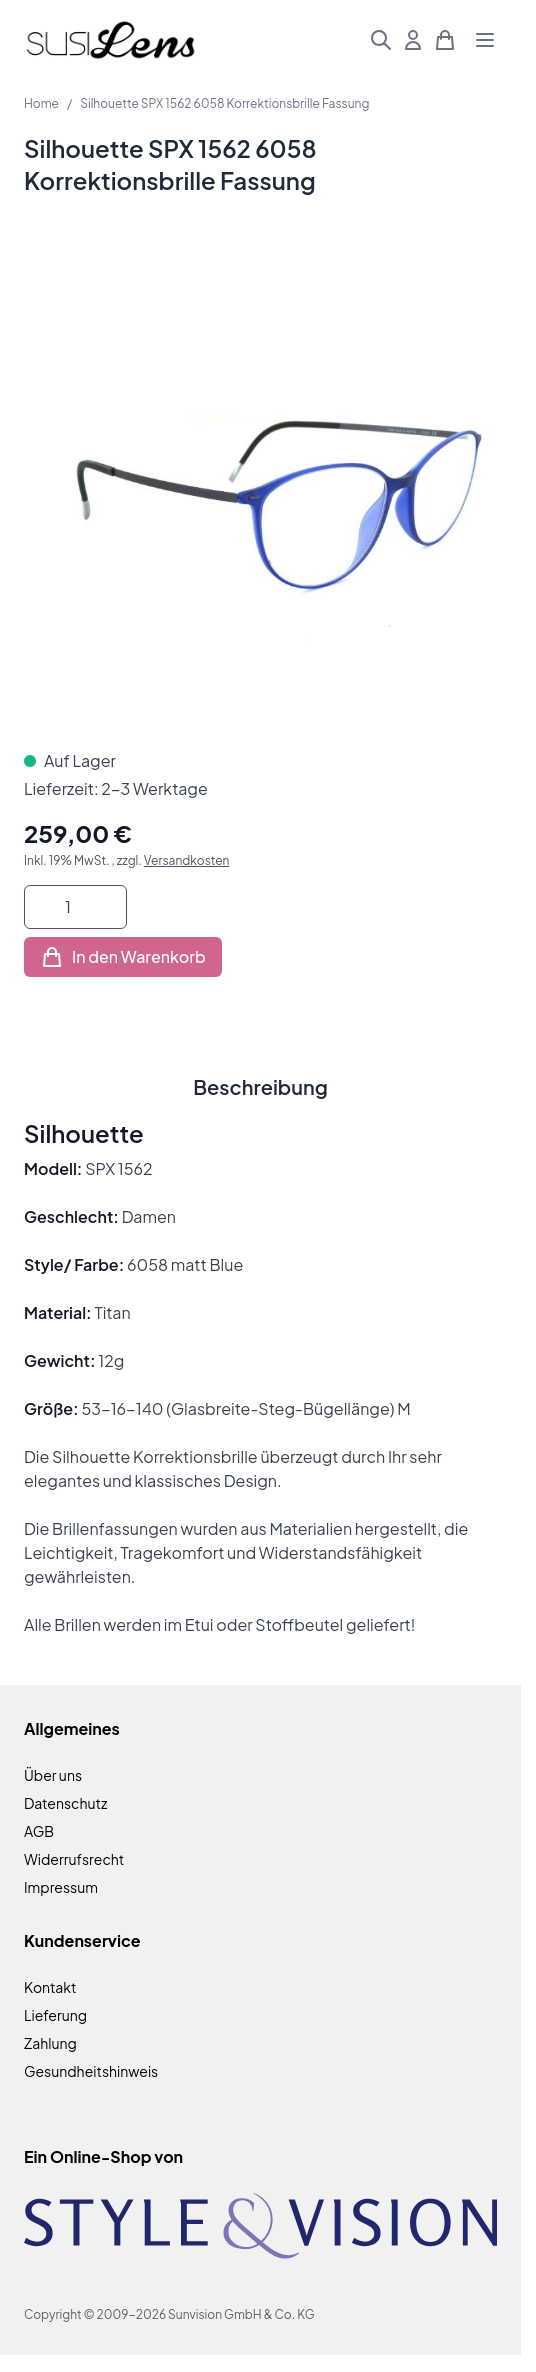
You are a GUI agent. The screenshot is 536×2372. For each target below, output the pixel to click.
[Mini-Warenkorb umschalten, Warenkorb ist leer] (445, 40)
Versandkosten (187, 860)
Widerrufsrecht (74, 1859)
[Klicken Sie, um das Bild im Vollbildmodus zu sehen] (260, 488)
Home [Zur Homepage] (41, 103)
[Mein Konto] (413, 40)
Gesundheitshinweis (91, 2071)
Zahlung (50, 2043)
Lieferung (55, 2015)
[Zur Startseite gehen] (110, 40)
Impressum (61, 1887)
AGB (39, 1831)
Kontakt (50, 1987)
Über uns (53, 1775)
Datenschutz (65, 1803)
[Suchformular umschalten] (381, 40)
